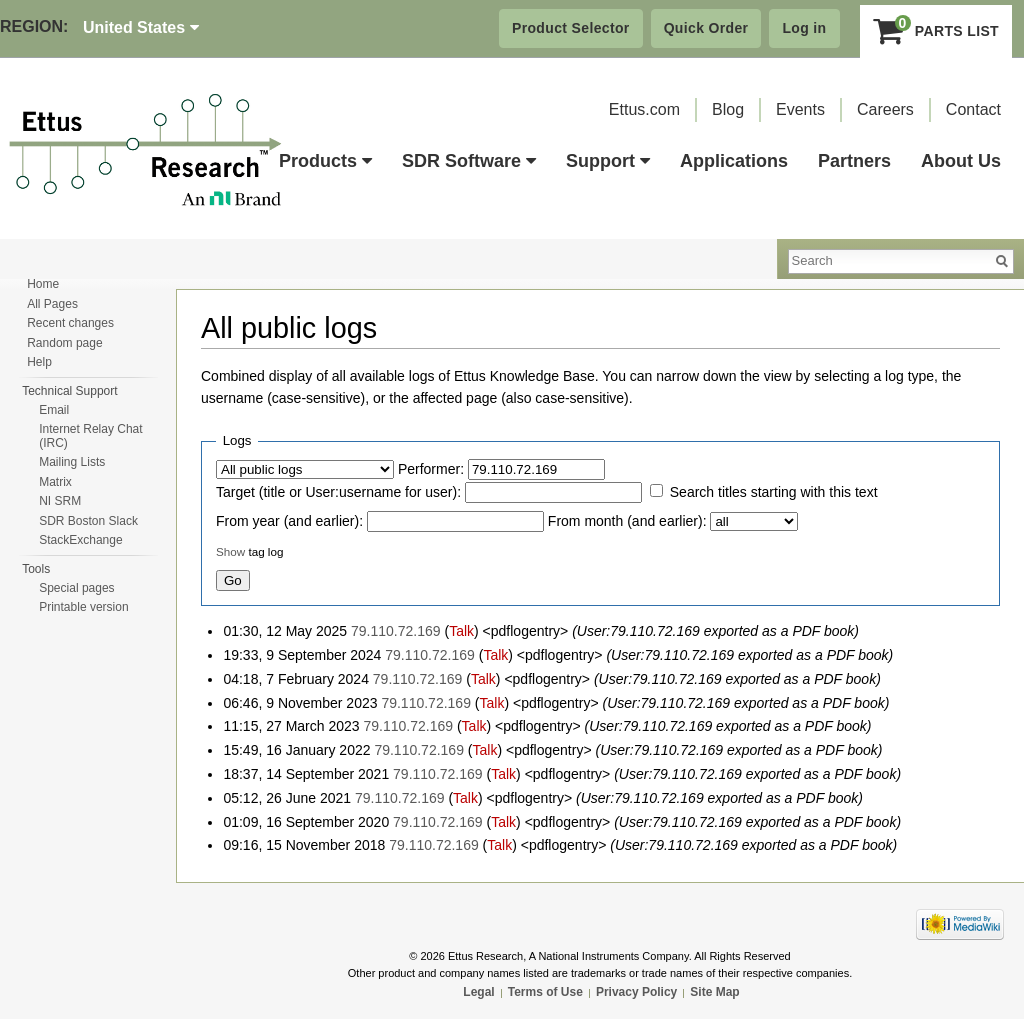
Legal (478, 992)
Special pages (76, 588)
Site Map (714, 992)
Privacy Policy (636, 992)
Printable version (83, 607)
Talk (461, 631)
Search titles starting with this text (774, 492)
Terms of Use (545, 992)
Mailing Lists (72, 462)
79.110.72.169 (396, 631)
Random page (64, 343)
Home (43, 284)
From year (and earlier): (289, 521)
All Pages (52, 304)
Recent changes (70, 323)
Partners (854, 161)
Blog (728, 109)
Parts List (936, 31)
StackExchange (80, 540)
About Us (961, 161)
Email (54, 410)
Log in (804, 28)
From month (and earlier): (627, 521)
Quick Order (706, 28)
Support (608, 161)
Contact (973, 109)
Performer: (431, 469)
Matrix (55, 482)
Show (230, 551)
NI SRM (60, 501)
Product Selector (571, 28)
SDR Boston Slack (88, 521)
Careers (885, 109)
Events (800, 109)
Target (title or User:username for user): (338, 492)
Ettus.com (644, 109)
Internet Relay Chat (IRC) (90, 436)
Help (39, 362)
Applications (734, 161)
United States (141, 27)
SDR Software (469, 161)
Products (325, 161)
